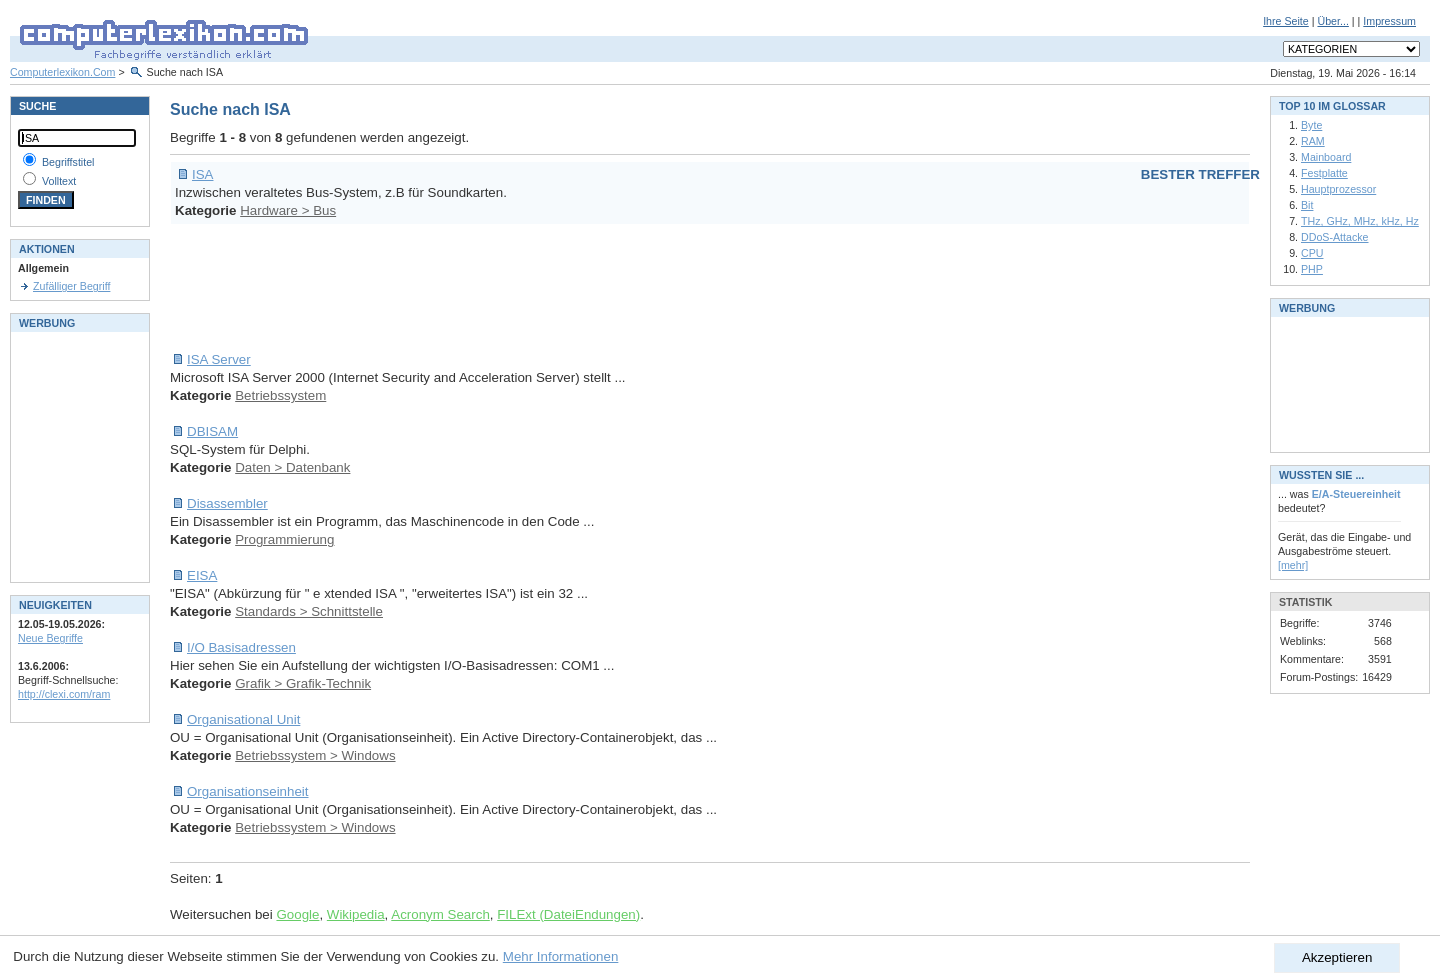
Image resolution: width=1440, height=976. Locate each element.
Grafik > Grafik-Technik (303, 683)
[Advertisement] (534, 288)
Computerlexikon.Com (62, 72)
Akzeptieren (1337, 957)
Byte (1311, 125)
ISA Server (219, 359)
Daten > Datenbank (292, 467)
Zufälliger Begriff (71, 286)
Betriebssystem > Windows (315, 755)
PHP (1312, 269)
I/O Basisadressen (241, 647)
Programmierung (284, 539)
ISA (202, 174)
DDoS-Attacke (1335, 237)
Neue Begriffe (50, 638)
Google (297, 914)
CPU (1312, 253)
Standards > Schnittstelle (309, 611)
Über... (1332, 21)
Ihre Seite (1286, 21)
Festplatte (1324, 173)
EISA (202, 575)
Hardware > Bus (288, 210)
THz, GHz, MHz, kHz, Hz (1360, 221)
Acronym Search (440, 914)
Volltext (59, 181)
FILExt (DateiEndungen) (568, 914)
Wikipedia (356, 914)
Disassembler (227, 503)
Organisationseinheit (248, 791)
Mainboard (1326, 157)
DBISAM (212, 431)
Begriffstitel (68, 162)
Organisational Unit (243, 719)
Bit (1307, 205)
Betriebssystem (280, 395)
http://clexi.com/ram (64, 694)
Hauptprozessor (1338, 189)
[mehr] (1293, 565)
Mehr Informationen (561, 956)
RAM (1313, 141)
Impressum (1389, 21)
